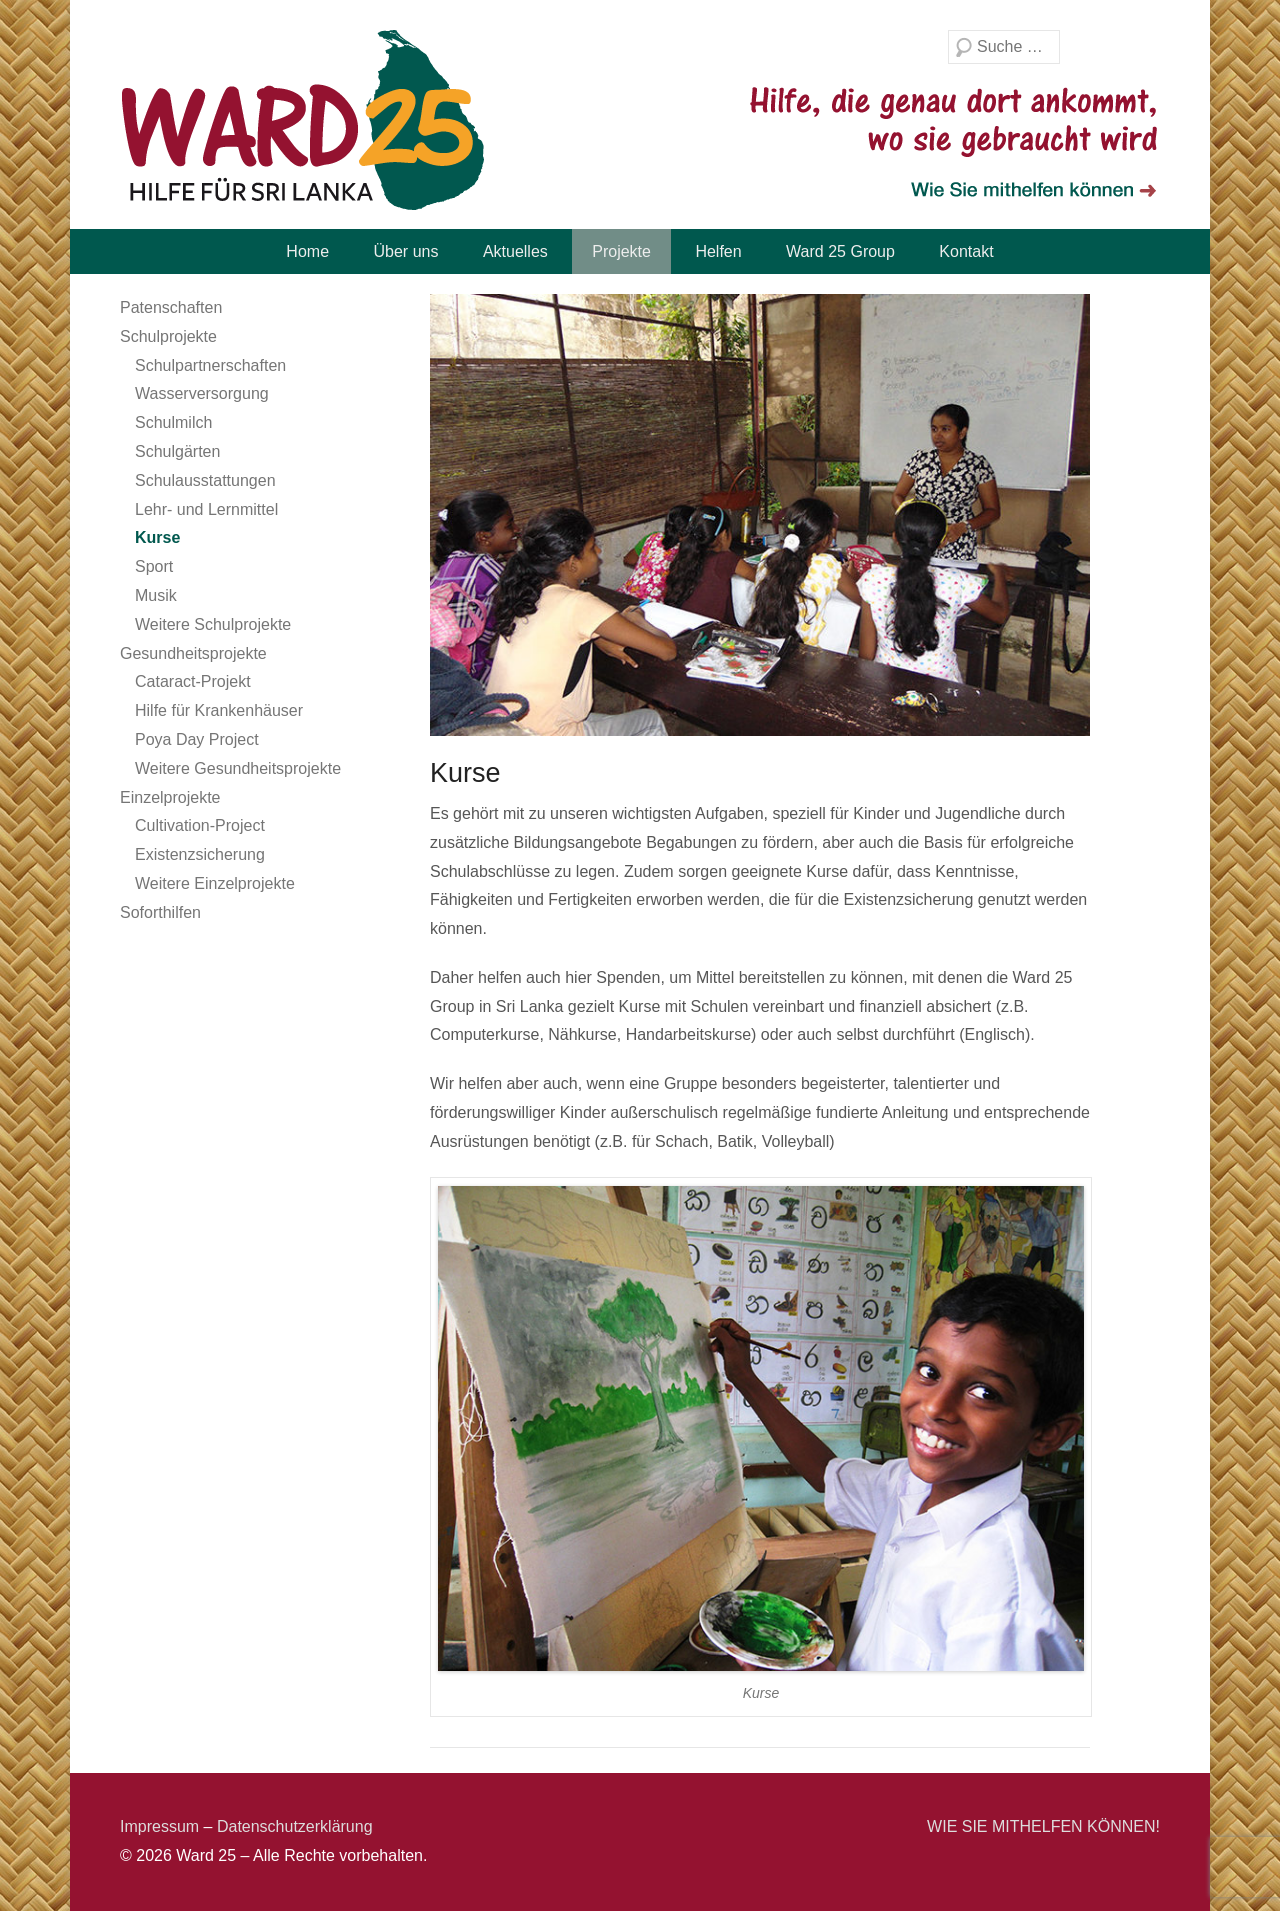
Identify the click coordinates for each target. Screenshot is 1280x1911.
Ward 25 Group (840, 251)
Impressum (159, 1826)
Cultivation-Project (200, 825)
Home (307, 251)
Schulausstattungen (205, 480)
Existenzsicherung (200, 854)
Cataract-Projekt (193, 681)
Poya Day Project (197, 739)
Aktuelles (515, 251)
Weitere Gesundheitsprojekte (238, 768)
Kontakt (966, 251)
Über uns (406, 251)
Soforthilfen (160, 912)
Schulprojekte (168, 336)
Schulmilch (173, 422)
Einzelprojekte (170, 797)
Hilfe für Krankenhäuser (219, 710)
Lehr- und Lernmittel (206, 509)
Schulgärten (177, 451)
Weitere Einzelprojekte (215, 883)
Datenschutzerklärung (295, 1826)
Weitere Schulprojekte (213, 624)
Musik (156, 595)
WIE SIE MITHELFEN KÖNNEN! (1043, 1826)
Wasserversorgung (202, 393)
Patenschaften (171, 307)
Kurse (157, 537)
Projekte (621, 251)
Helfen (718, 251)
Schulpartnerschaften (210, 365)
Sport (154, 566)
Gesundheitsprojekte (193, 653)
